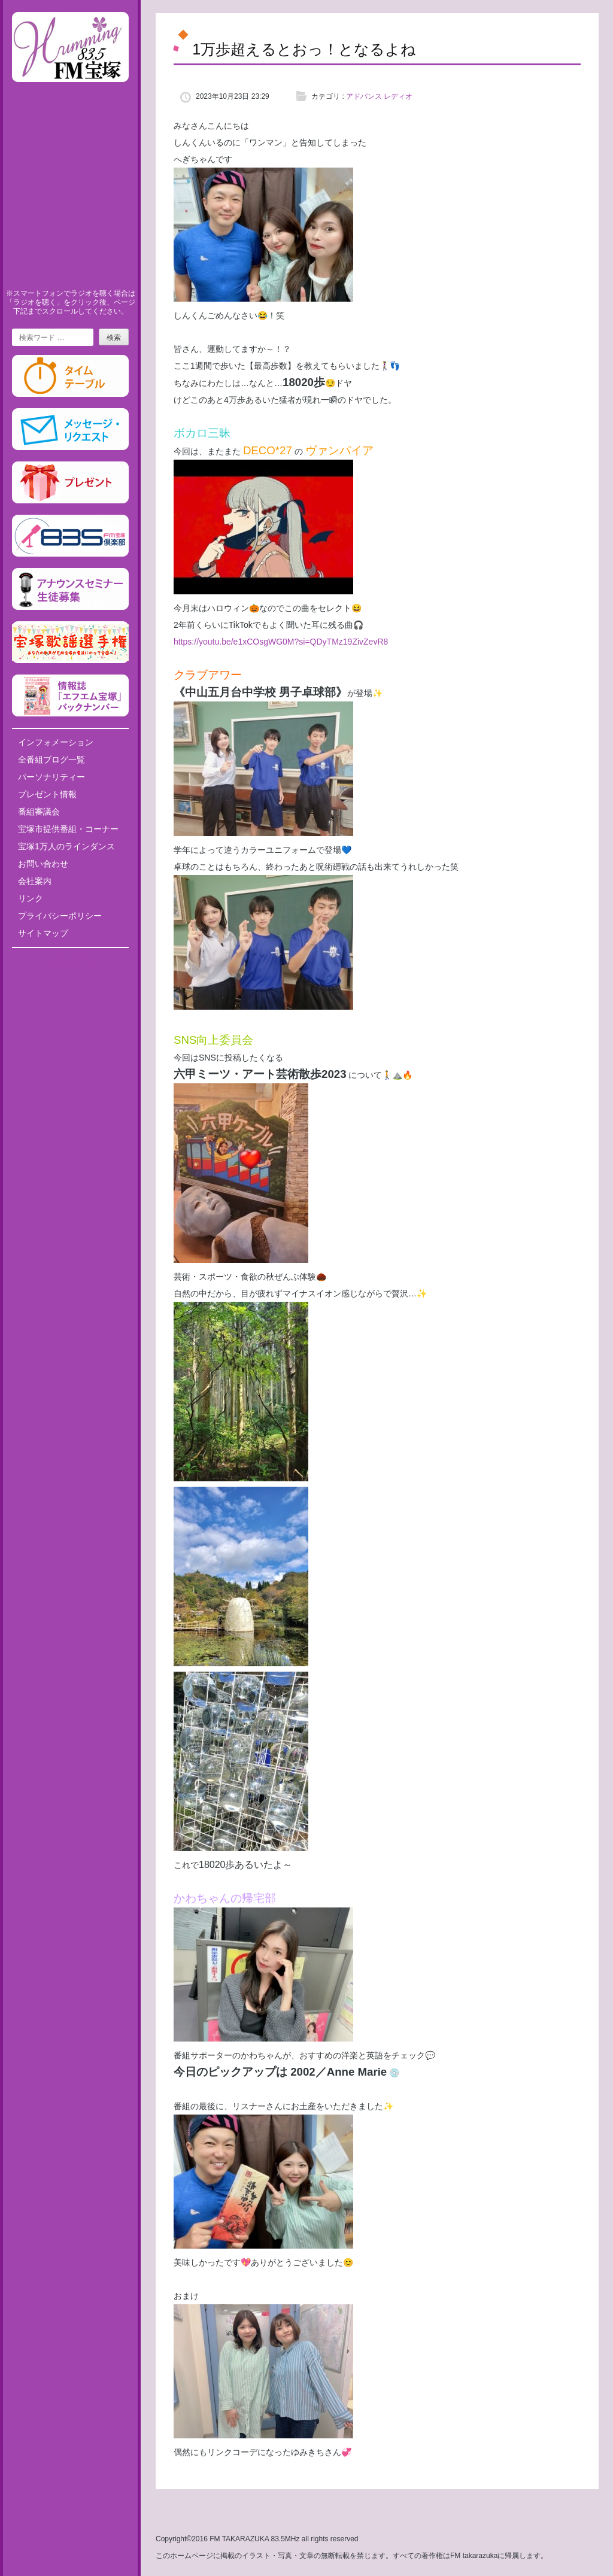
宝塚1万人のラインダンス (66, 846)
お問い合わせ (43, 863)
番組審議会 (39, 811)
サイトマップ (43, 933)
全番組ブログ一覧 (51, 759)
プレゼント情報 (47, 794)
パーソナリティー (51, 777)
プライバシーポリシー (60, 916)
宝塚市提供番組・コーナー (68, 829)
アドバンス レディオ (379, 96)
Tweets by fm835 (70, 961)
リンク (30, 898)
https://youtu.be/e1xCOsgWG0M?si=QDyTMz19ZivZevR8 (281, 641)
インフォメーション (55, 742)
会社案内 (34, 881)
